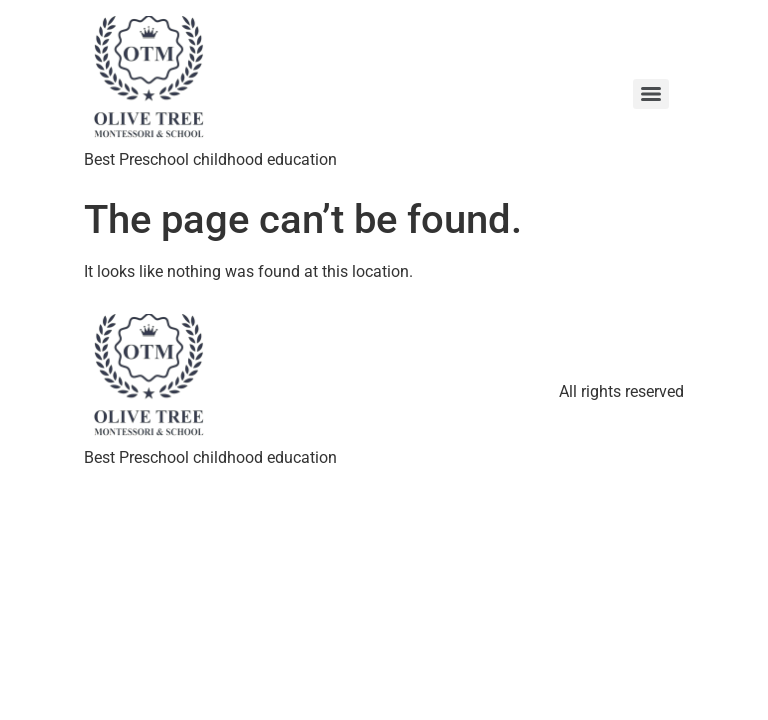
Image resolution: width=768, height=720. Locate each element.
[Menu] (651, 94)
